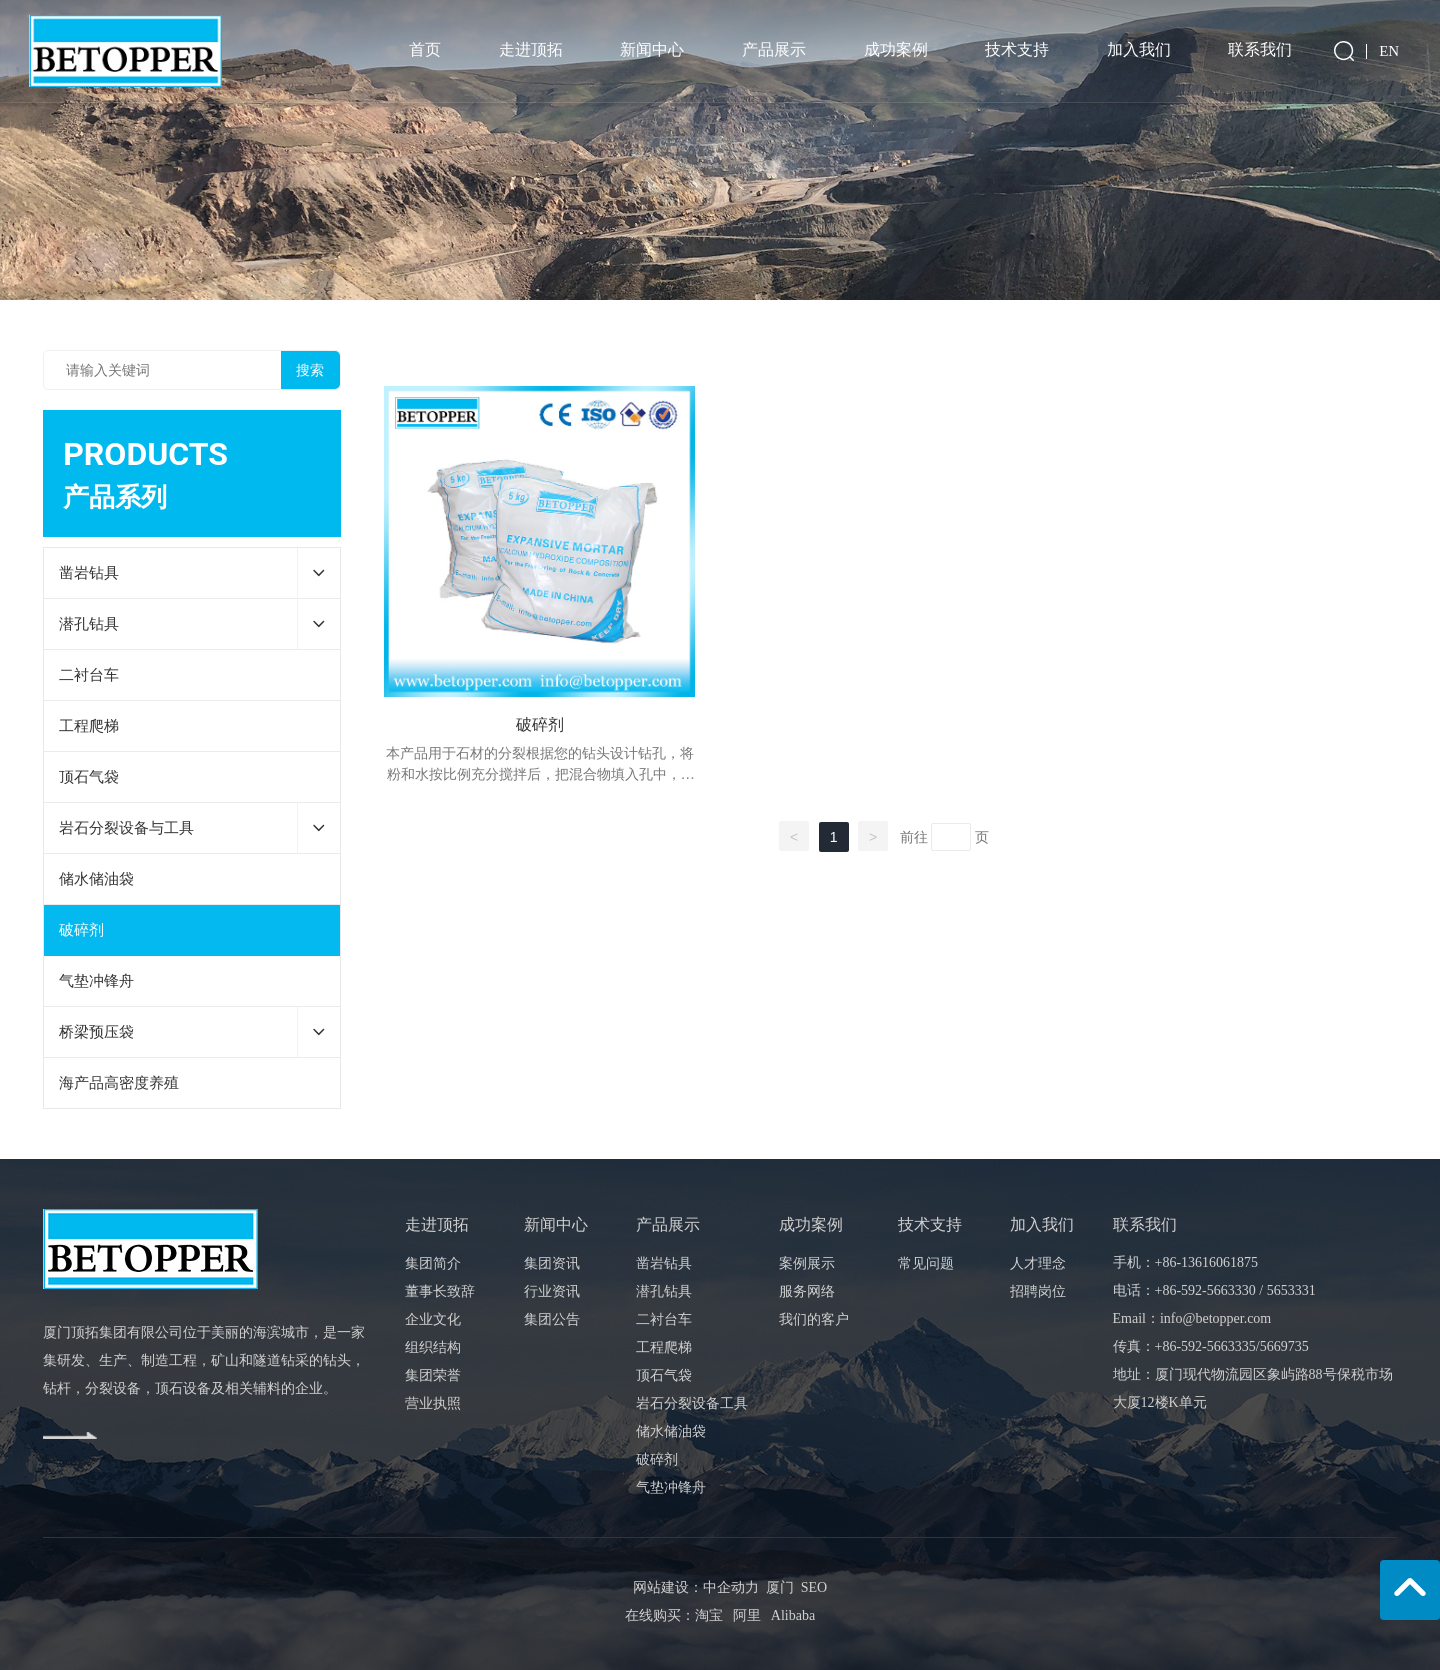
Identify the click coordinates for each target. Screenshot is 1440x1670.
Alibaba (793, 1615)
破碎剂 (540, 724)
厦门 (780, 1587)
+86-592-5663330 (1205, 1290)
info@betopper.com (1215, 1318)
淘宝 (709, 1615)
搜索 (310, 370)
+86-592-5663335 (1205, 1346)
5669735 (1284, 1346)
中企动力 (731, 1587)
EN (1389, 51)
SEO (810, 1587)
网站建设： (668, 1587)
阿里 (747, 1615)
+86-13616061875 (1207, 1262)
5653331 (1291, 1290)
